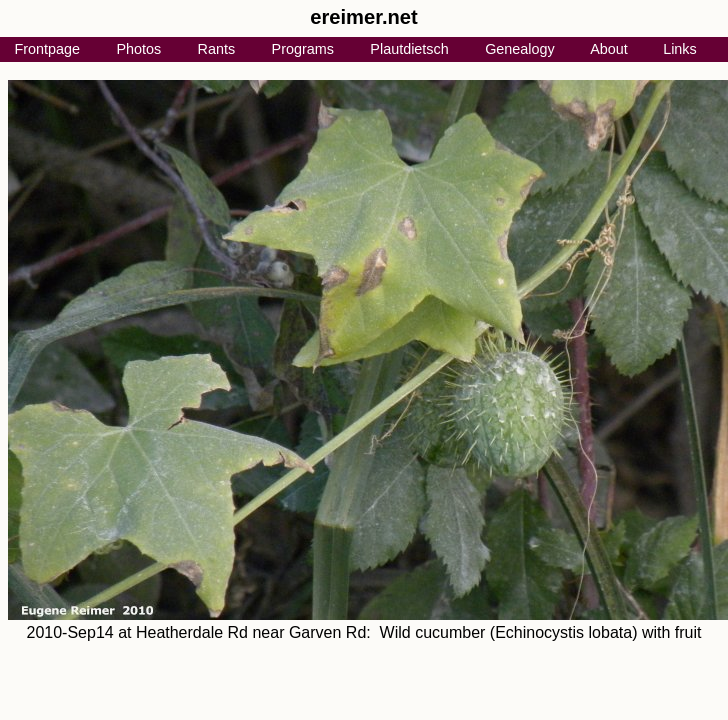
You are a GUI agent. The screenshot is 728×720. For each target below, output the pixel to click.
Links (680, 49)
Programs (303, 49)
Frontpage (47, 49)
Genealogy (520, 49)
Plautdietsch (409, 49)
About (609, 49)
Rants (217, 49)
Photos (138, 49)
